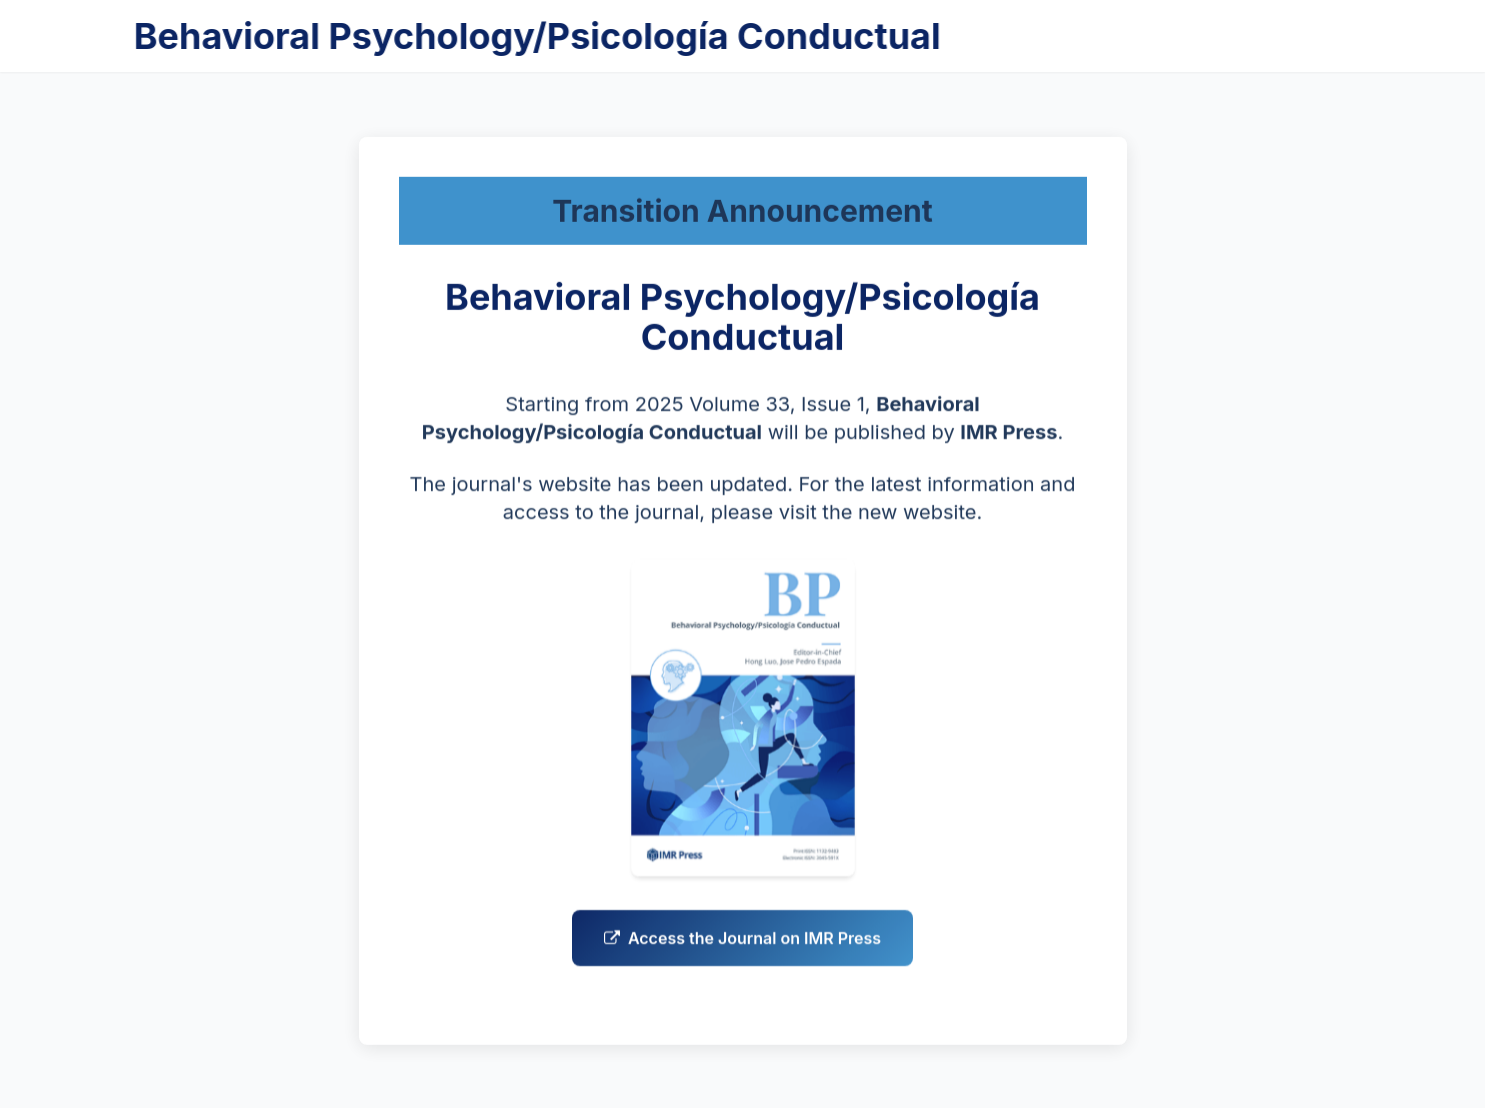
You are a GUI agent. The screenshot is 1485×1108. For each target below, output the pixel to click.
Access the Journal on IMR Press (742, 942)
